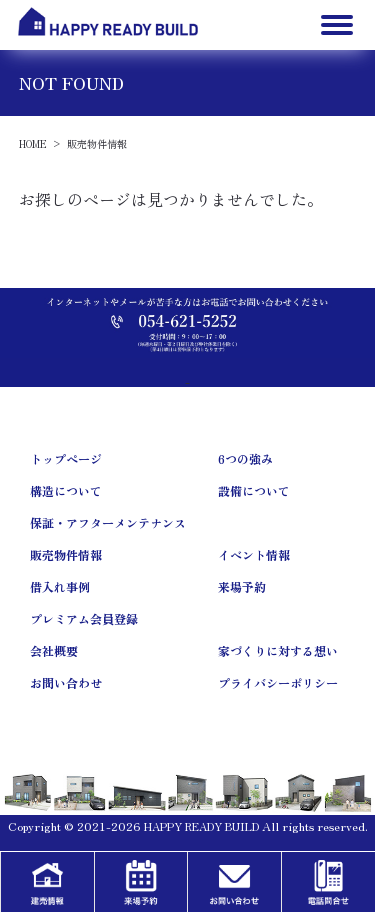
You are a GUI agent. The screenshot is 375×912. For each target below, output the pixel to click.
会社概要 (54, 650)
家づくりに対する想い (278, 650)
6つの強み (245, 458)
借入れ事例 (60, 586)
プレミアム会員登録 (84, 618)
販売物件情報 (66, 554)
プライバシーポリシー (278, 682)
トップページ (66, 458)
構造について (66, 490)
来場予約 (242, 586)
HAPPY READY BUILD (201, 826)
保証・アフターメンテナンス (108, 522)
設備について (254, 490)
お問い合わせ (66, 682)
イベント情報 (254, 554)
